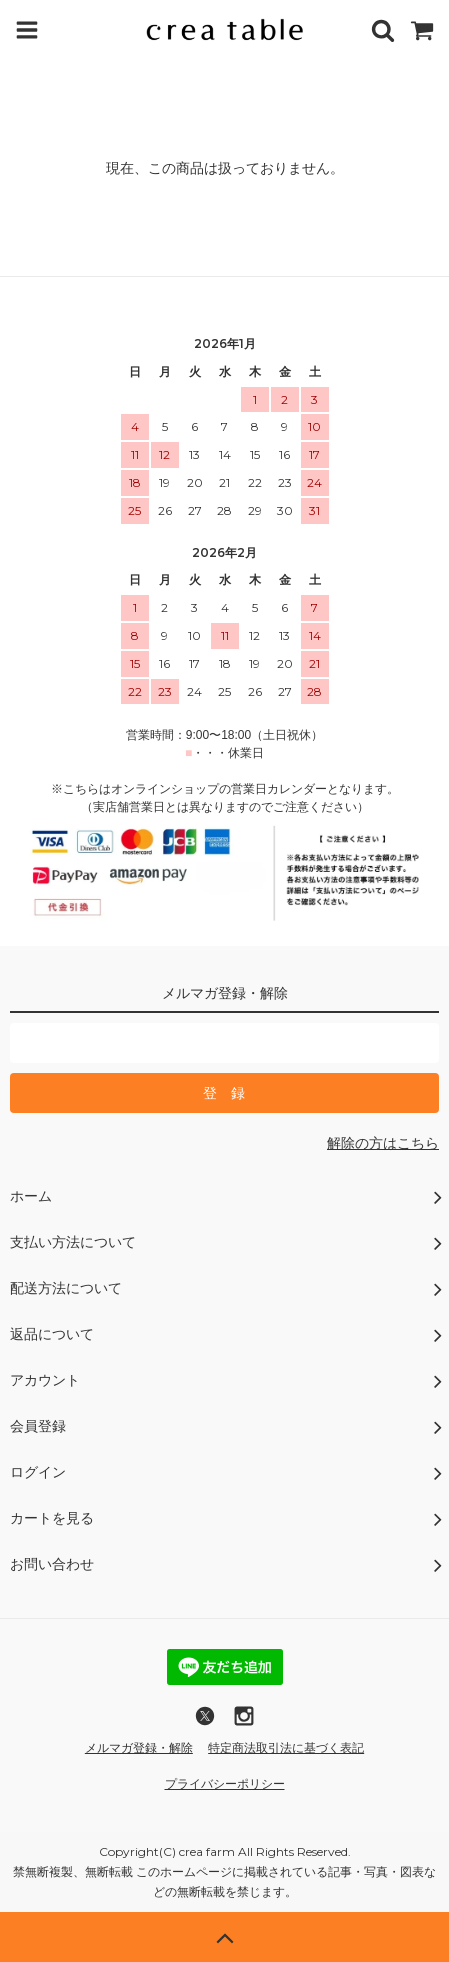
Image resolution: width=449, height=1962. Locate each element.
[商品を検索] (383, 30)
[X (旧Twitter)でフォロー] (205, 1723)
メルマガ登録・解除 (139, 1748)
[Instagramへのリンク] (244, 1723)
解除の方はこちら (383, 1143)
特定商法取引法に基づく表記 (286, 1748)
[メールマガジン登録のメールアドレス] (224, 1043)
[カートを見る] (422, 30)
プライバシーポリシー (225, 1784)
